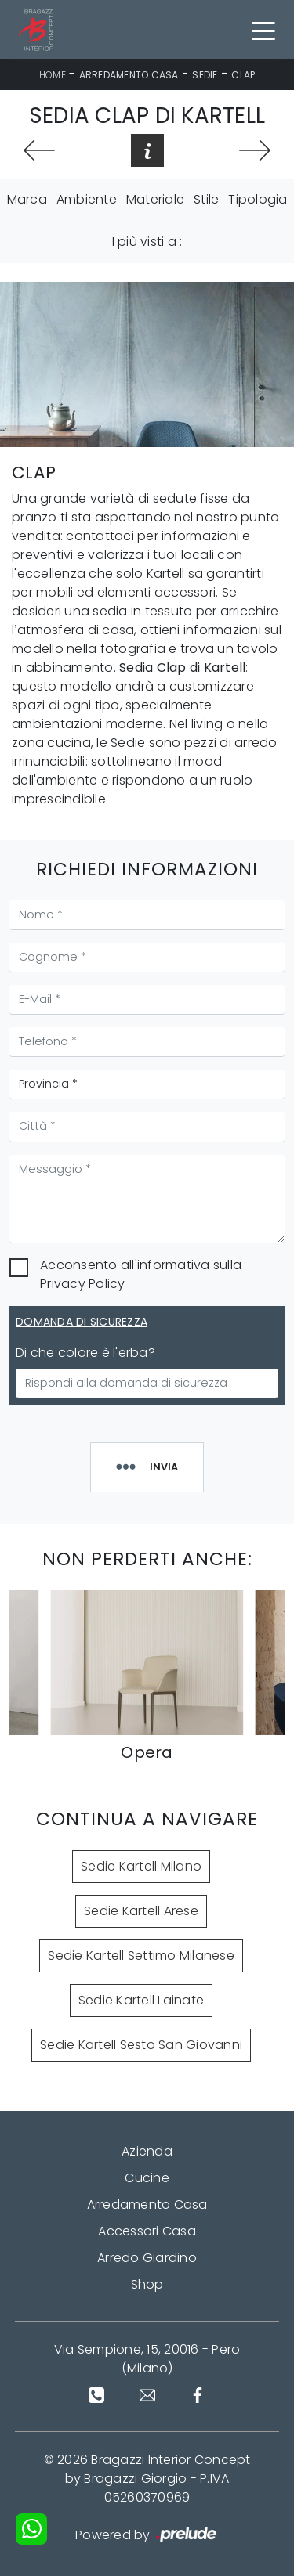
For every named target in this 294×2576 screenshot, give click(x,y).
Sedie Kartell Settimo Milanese (141, 1955)
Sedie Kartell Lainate (141, 2000)
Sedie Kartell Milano (141, 1866)
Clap (243, 74)
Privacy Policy (82, 1284)
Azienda (147, 2151)
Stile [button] (206, 199)
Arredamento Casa (129, 74)
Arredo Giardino (147, 2258)
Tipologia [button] (257, 199)
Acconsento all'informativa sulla (140, 1274)
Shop (147, 2284)
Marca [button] (27, 199)
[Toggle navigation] (263, 30)
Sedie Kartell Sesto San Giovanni (141, 2045)
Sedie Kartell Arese (141, 1911)
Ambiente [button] (86, 199)
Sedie (204, 74)
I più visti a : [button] (147, 242)
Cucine (147, 2178)
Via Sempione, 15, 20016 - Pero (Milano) (147, 2358)
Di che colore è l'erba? (85, 1353)
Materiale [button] (155, 199)
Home (52, 74)
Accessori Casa (147, 2231)
